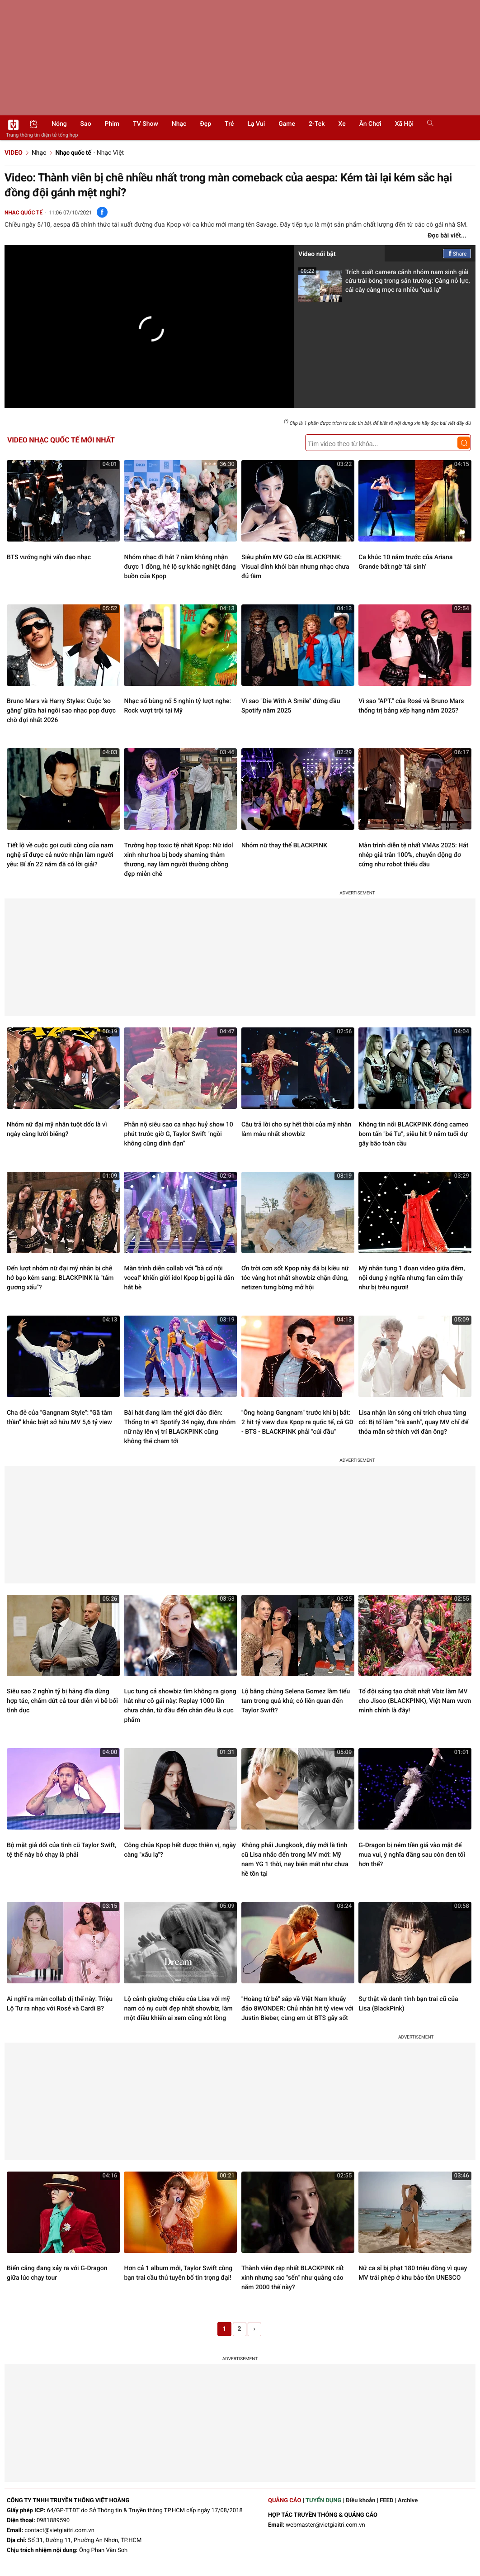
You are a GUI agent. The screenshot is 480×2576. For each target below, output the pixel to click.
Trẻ (229, 124)
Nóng (59, 124)
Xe (341, 124)
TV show (145, 124)
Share (457, 254)
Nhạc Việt (110, 153)
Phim (112, 124)
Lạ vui (256, 124)
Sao (85, 124)
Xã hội (404, 124)
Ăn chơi (370, 124)
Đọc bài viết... (447, 235)
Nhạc (179, 124)
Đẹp (205, 124)
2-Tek (317, 124)
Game (286, 124)
